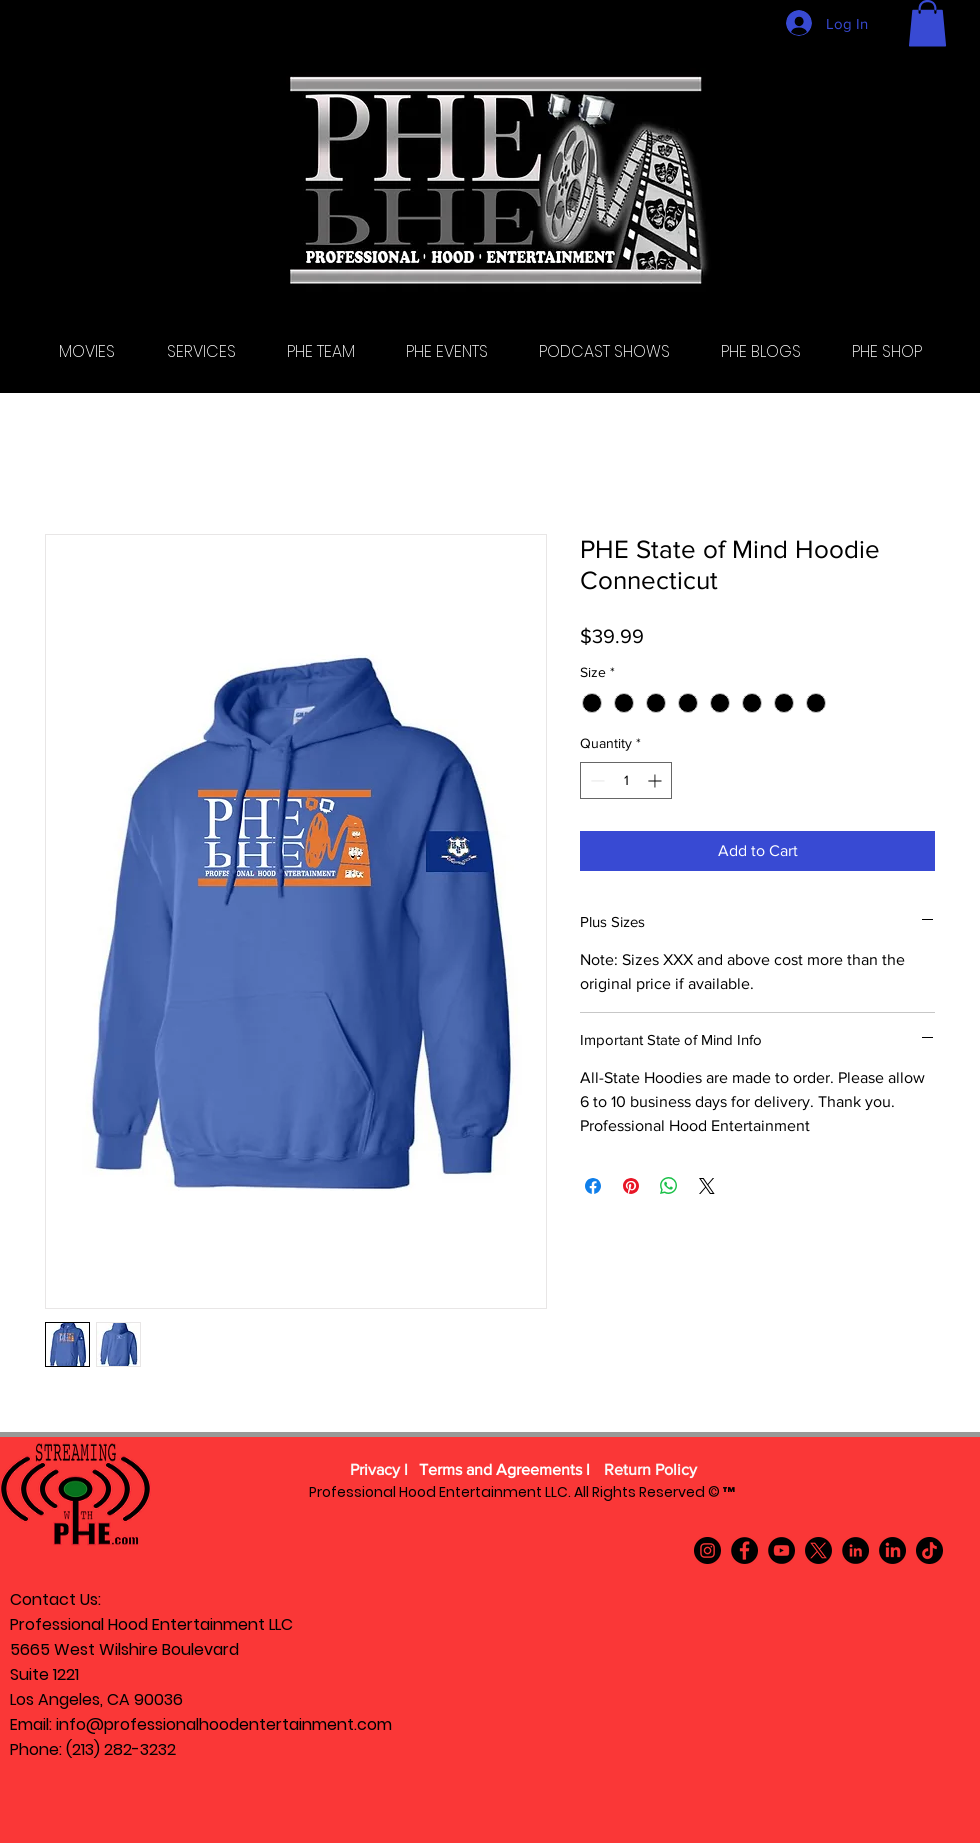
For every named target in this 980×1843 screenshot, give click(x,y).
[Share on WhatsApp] (669, 1186)
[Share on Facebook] (593, 1186)
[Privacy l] (379, 1471)
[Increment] (656, 780)
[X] (818, 1550)
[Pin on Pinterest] (631, 1186)
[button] (927, 23)
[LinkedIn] (855, 1550)
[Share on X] (707, 1186)
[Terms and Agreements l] (504, 1471)
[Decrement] (595, 780)
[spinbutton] (626, 780)
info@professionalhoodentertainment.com (224, 1724)
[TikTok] (929, 1550)
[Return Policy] (650, 1471)
